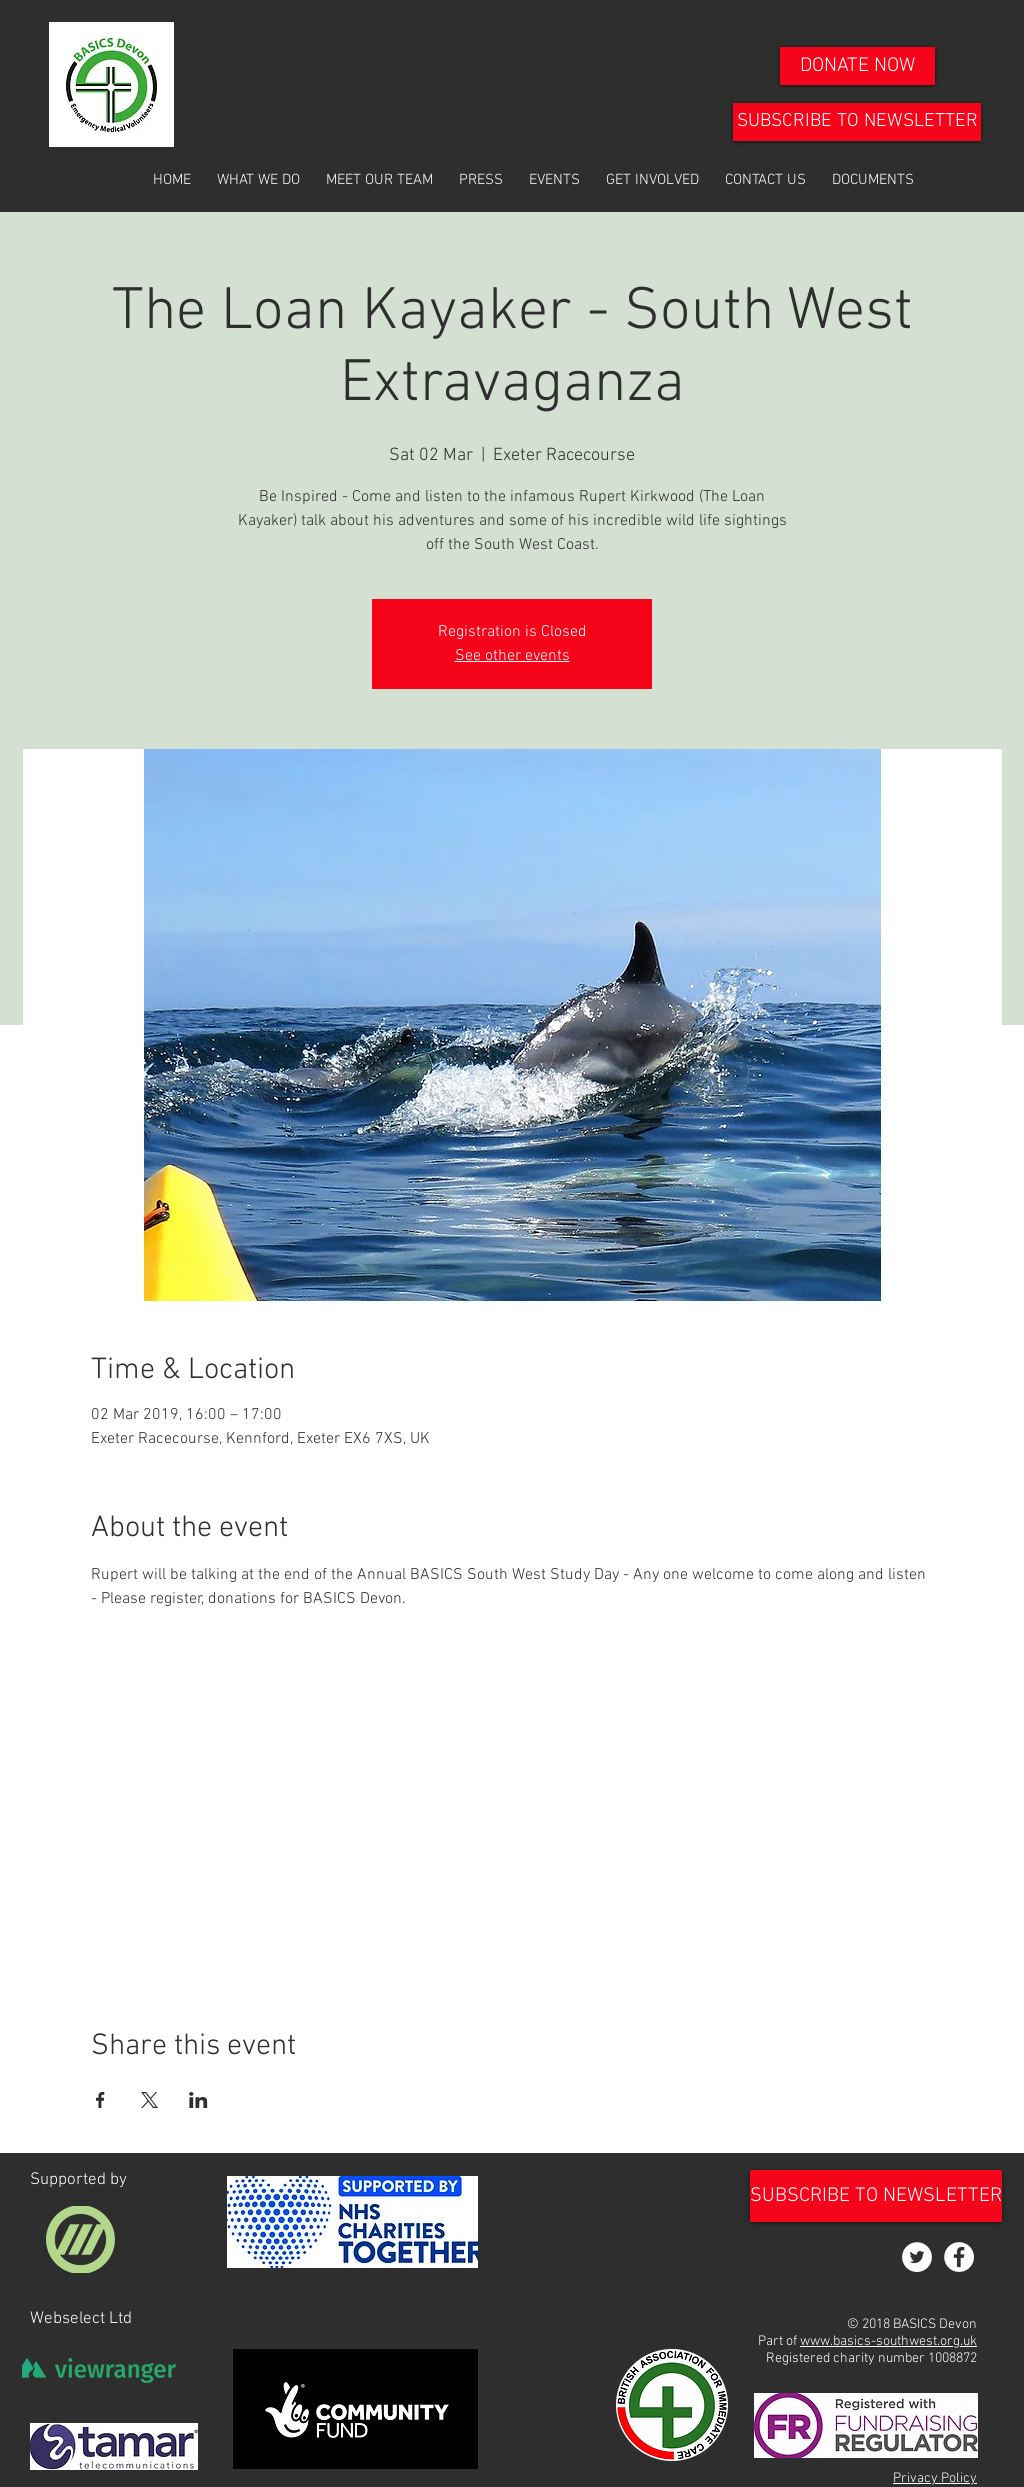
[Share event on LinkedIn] (198, 2100)
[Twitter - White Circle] (917, 2257)
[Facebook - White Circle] (959, 2257)
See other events (512, 656)
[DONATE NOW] (857, 66)
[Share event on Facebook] (100, 2100)
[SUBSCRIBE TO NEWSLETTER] (857, 122)
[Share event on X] (149, 2100)
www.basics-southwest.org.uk (888, 2341)
